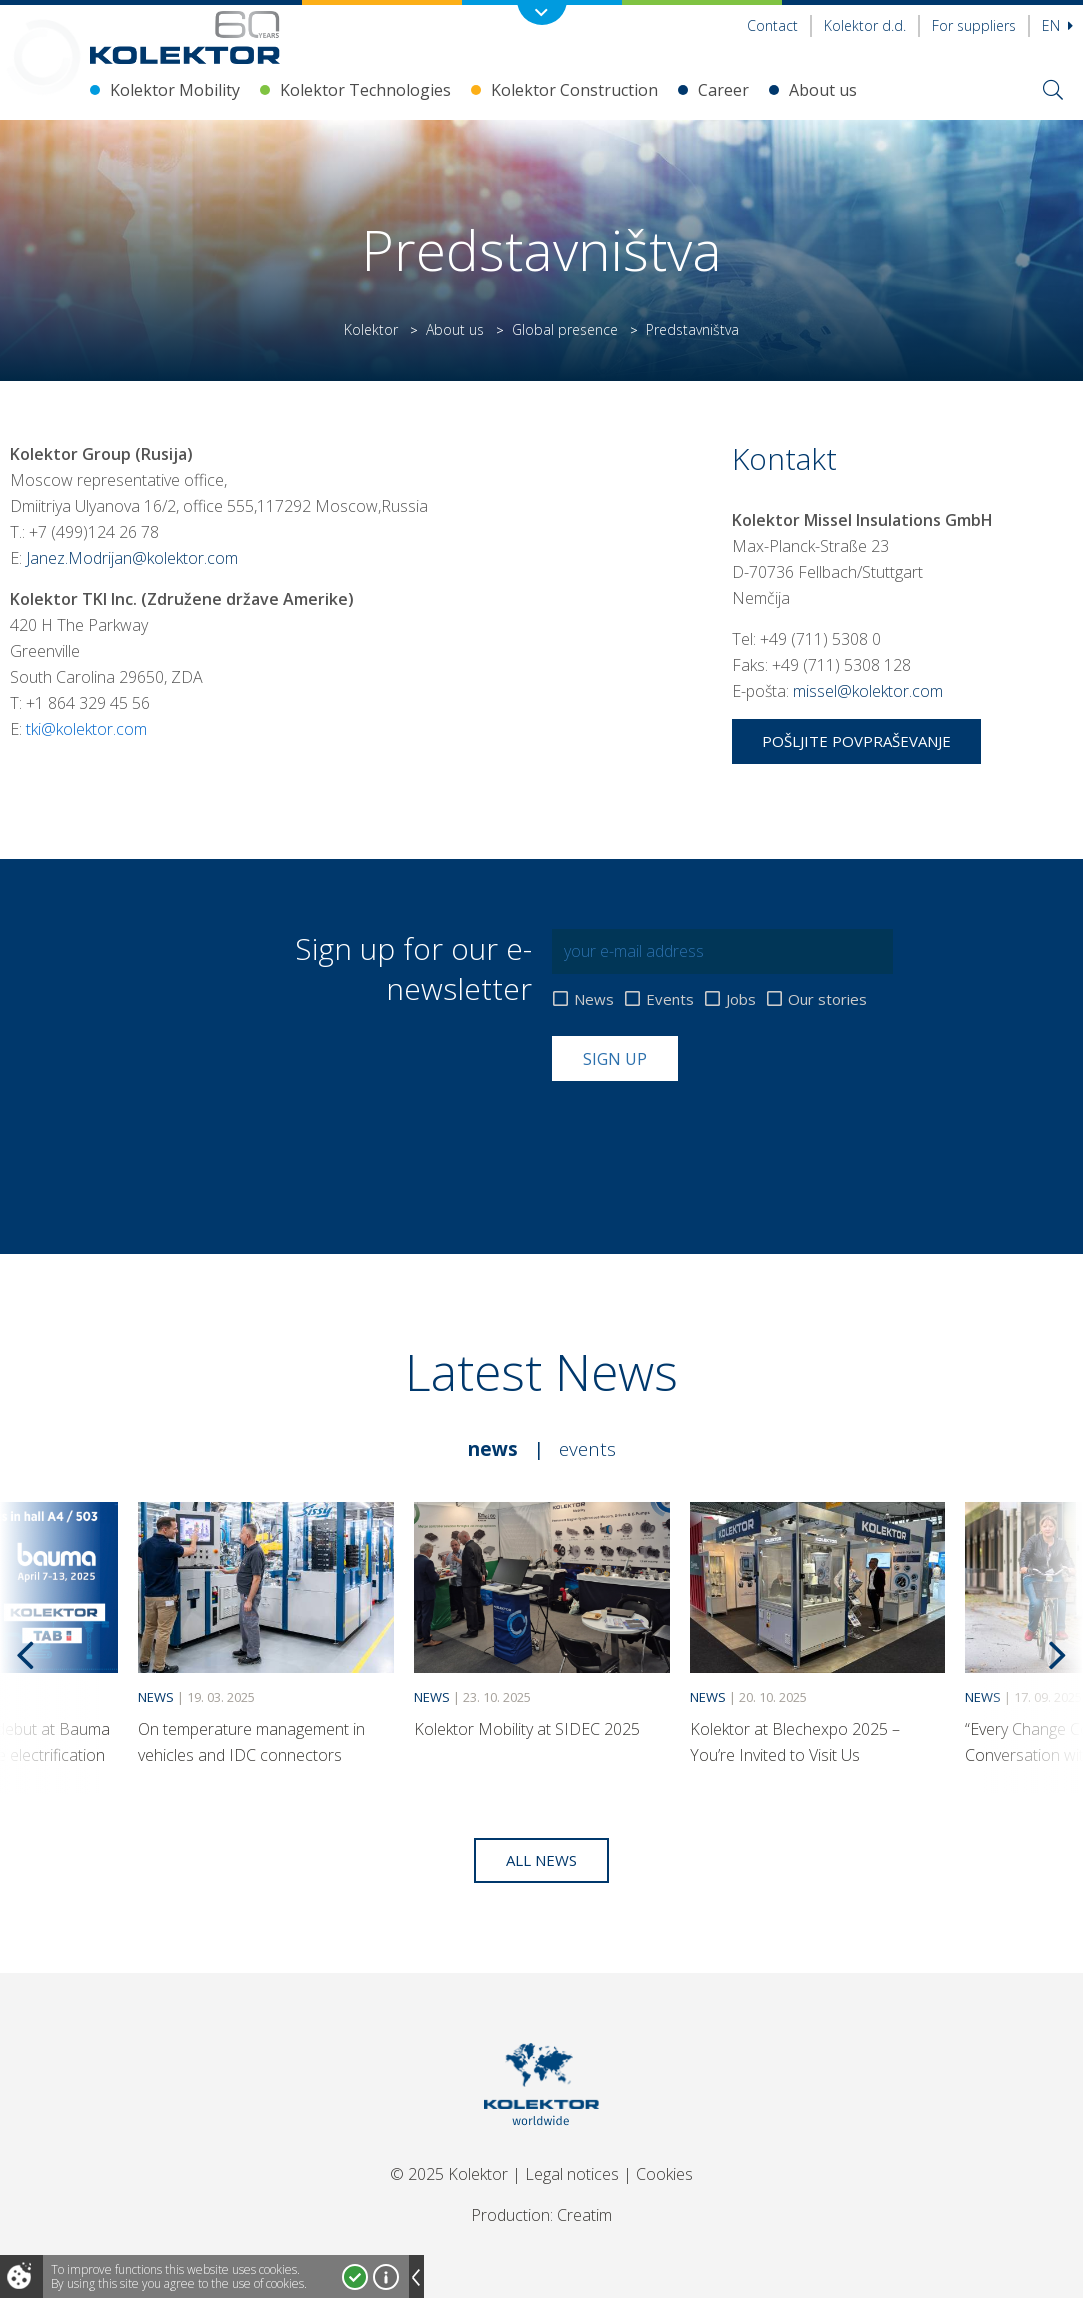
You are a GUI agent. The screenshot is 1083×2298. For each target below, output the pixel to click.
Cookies (664, 2174)
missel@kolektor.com (868, 691)
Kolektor (371, 329)
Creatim (584, 2215)
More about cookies (386, 2277)
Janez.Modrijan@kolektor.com (132, 558)
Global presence (565, 329)
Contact (772, 25)
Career (723, 90)
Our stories (827, 999)
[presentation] (704, 1130)
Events (670, 999)
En (1057, 25)
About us (823, 90)
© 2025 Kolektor (449, 2174)
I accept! (355, 2277)
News (594, 999)
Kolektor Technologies (365, 90)
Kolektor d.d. (865, 25)
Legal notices (572, 2174)
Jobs (741, 999)
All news (541, 1860)
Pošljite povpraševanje (856, 741)
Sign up (615, 1059)
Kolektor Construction (574, 90)
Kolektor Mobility (175, 90)
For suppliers (974, 25)
